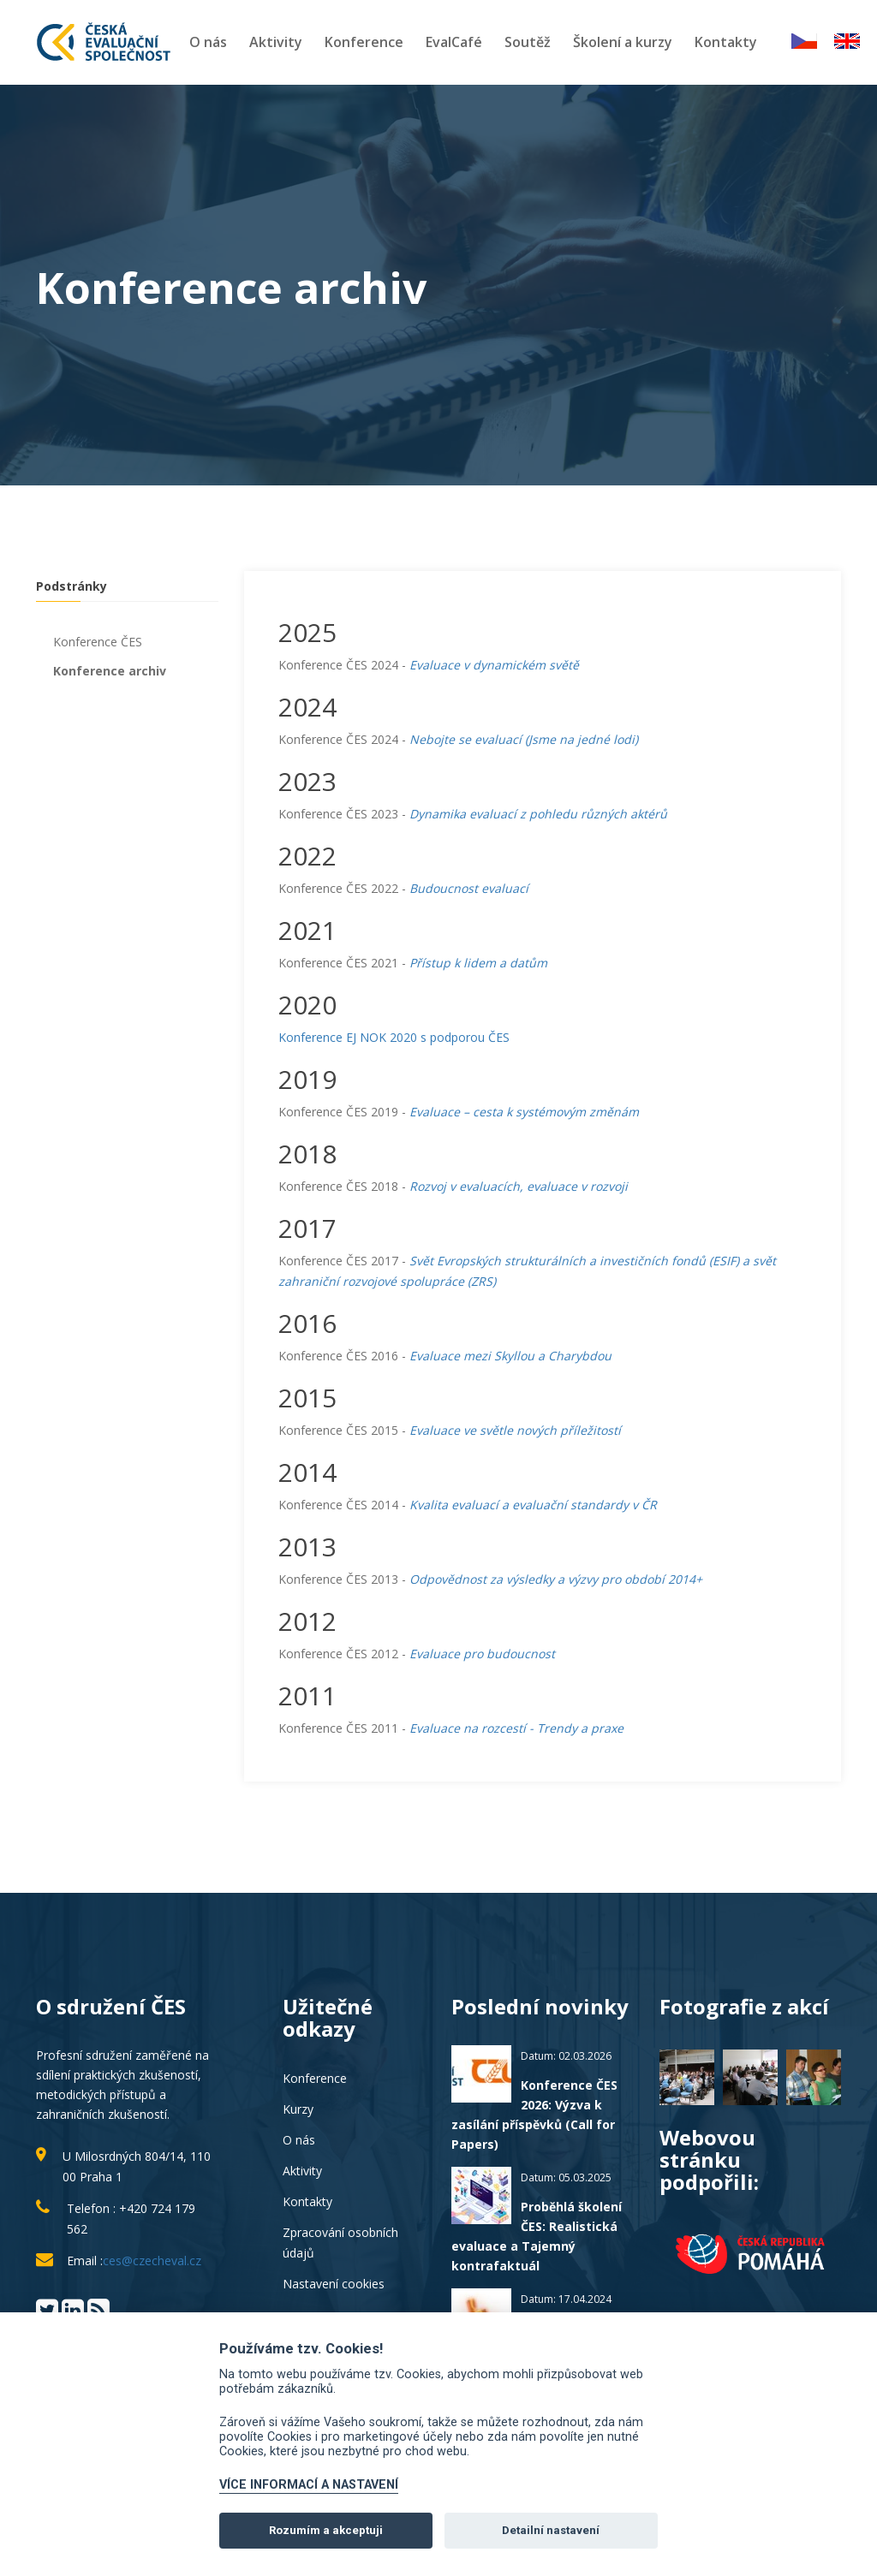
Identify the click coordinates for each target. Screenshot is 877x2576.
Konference (364, 42)
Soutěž (527, 42)
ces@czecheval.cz (152, 2260)
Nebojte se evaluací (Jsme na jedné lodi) (523, 739)
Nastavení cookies (334, 2284)
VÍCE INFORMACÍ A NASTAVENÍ (308, 2485)
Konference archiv (109, 671)
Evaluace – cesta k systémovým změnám (524, 1112)
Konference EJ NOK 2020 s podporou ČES (394, 1037)
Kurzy (298, 2109)
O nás (208, 42)
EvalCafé (454, 42)
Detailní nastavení (551, 2530)
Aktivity (275, 42)
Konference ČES (97, 642)
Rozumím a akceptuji (326, 2530)
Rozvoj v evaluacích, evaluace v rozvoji (518, 1186)
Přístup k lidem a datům (478, 963)
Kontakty (726, 42)
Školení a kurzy (622, 42)
